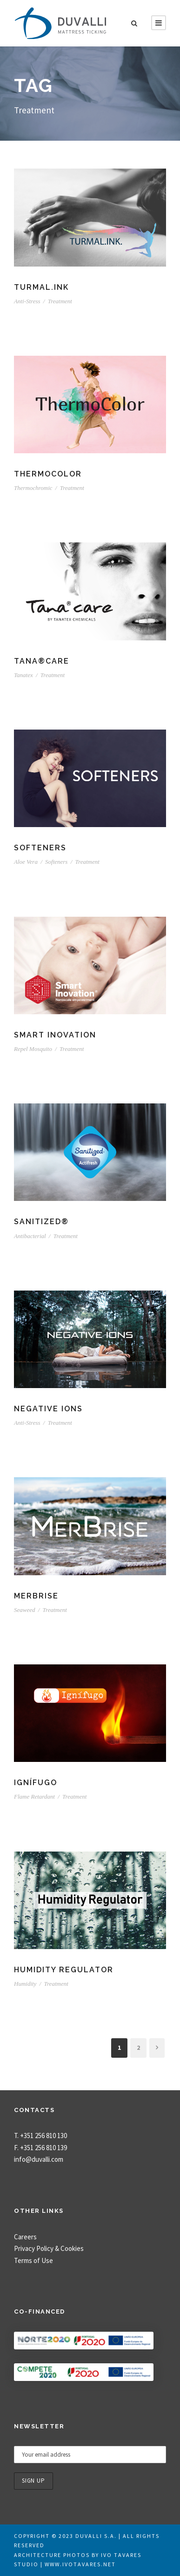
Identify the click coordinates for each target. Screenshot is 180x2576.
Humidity (25, 1983)
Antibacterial (30, 1236)
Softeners (40, 847)
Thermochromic (33, 487)
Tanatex (23, 675)
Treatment (60, 301)
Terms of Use (33, 2260)
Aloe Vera (26, 861)
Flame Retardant (34, 1796)
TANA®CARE (41, 661)
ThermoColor (48, 474)
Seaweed (24, 1609)
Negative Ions (48, 1408)
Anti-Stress (27, 301)
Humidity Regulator (63, 1969)
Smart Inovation (55, 1034)
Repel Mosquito (33, 1048)
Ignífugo (35, 1782)
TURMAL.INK (41, 287)
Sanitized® (41, 1221)
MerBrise (36, 1595)
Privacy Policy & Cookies (49, 2248)
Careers (25, 2236)
